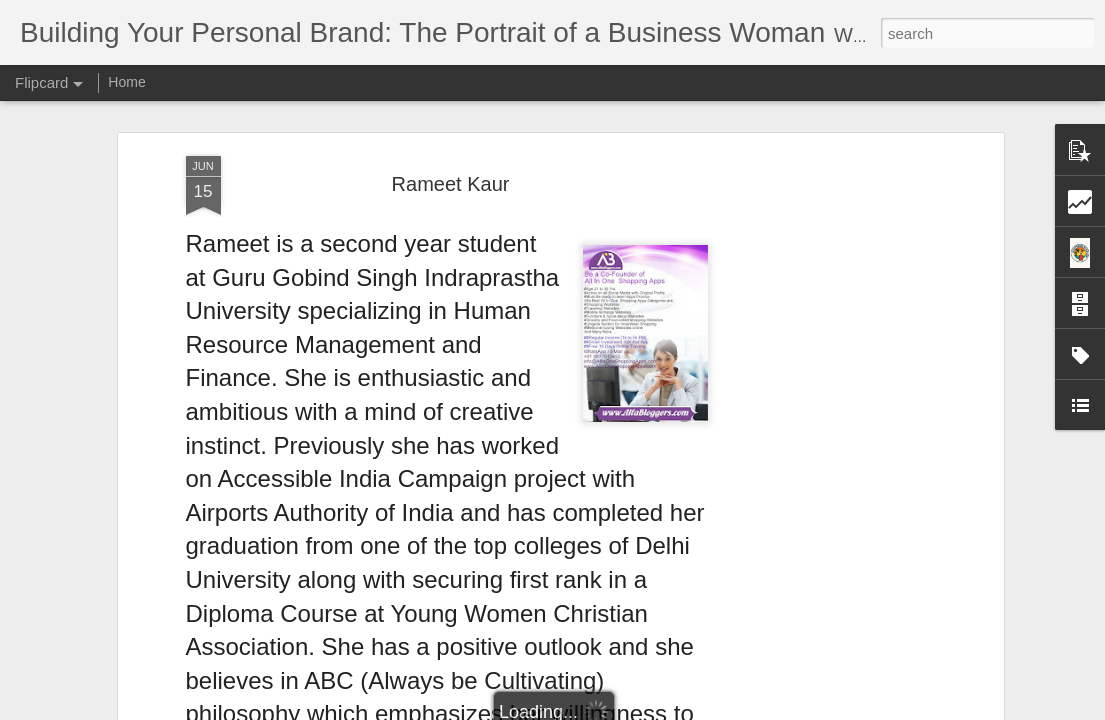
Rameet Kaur (451, 184)
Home (126, 82)
